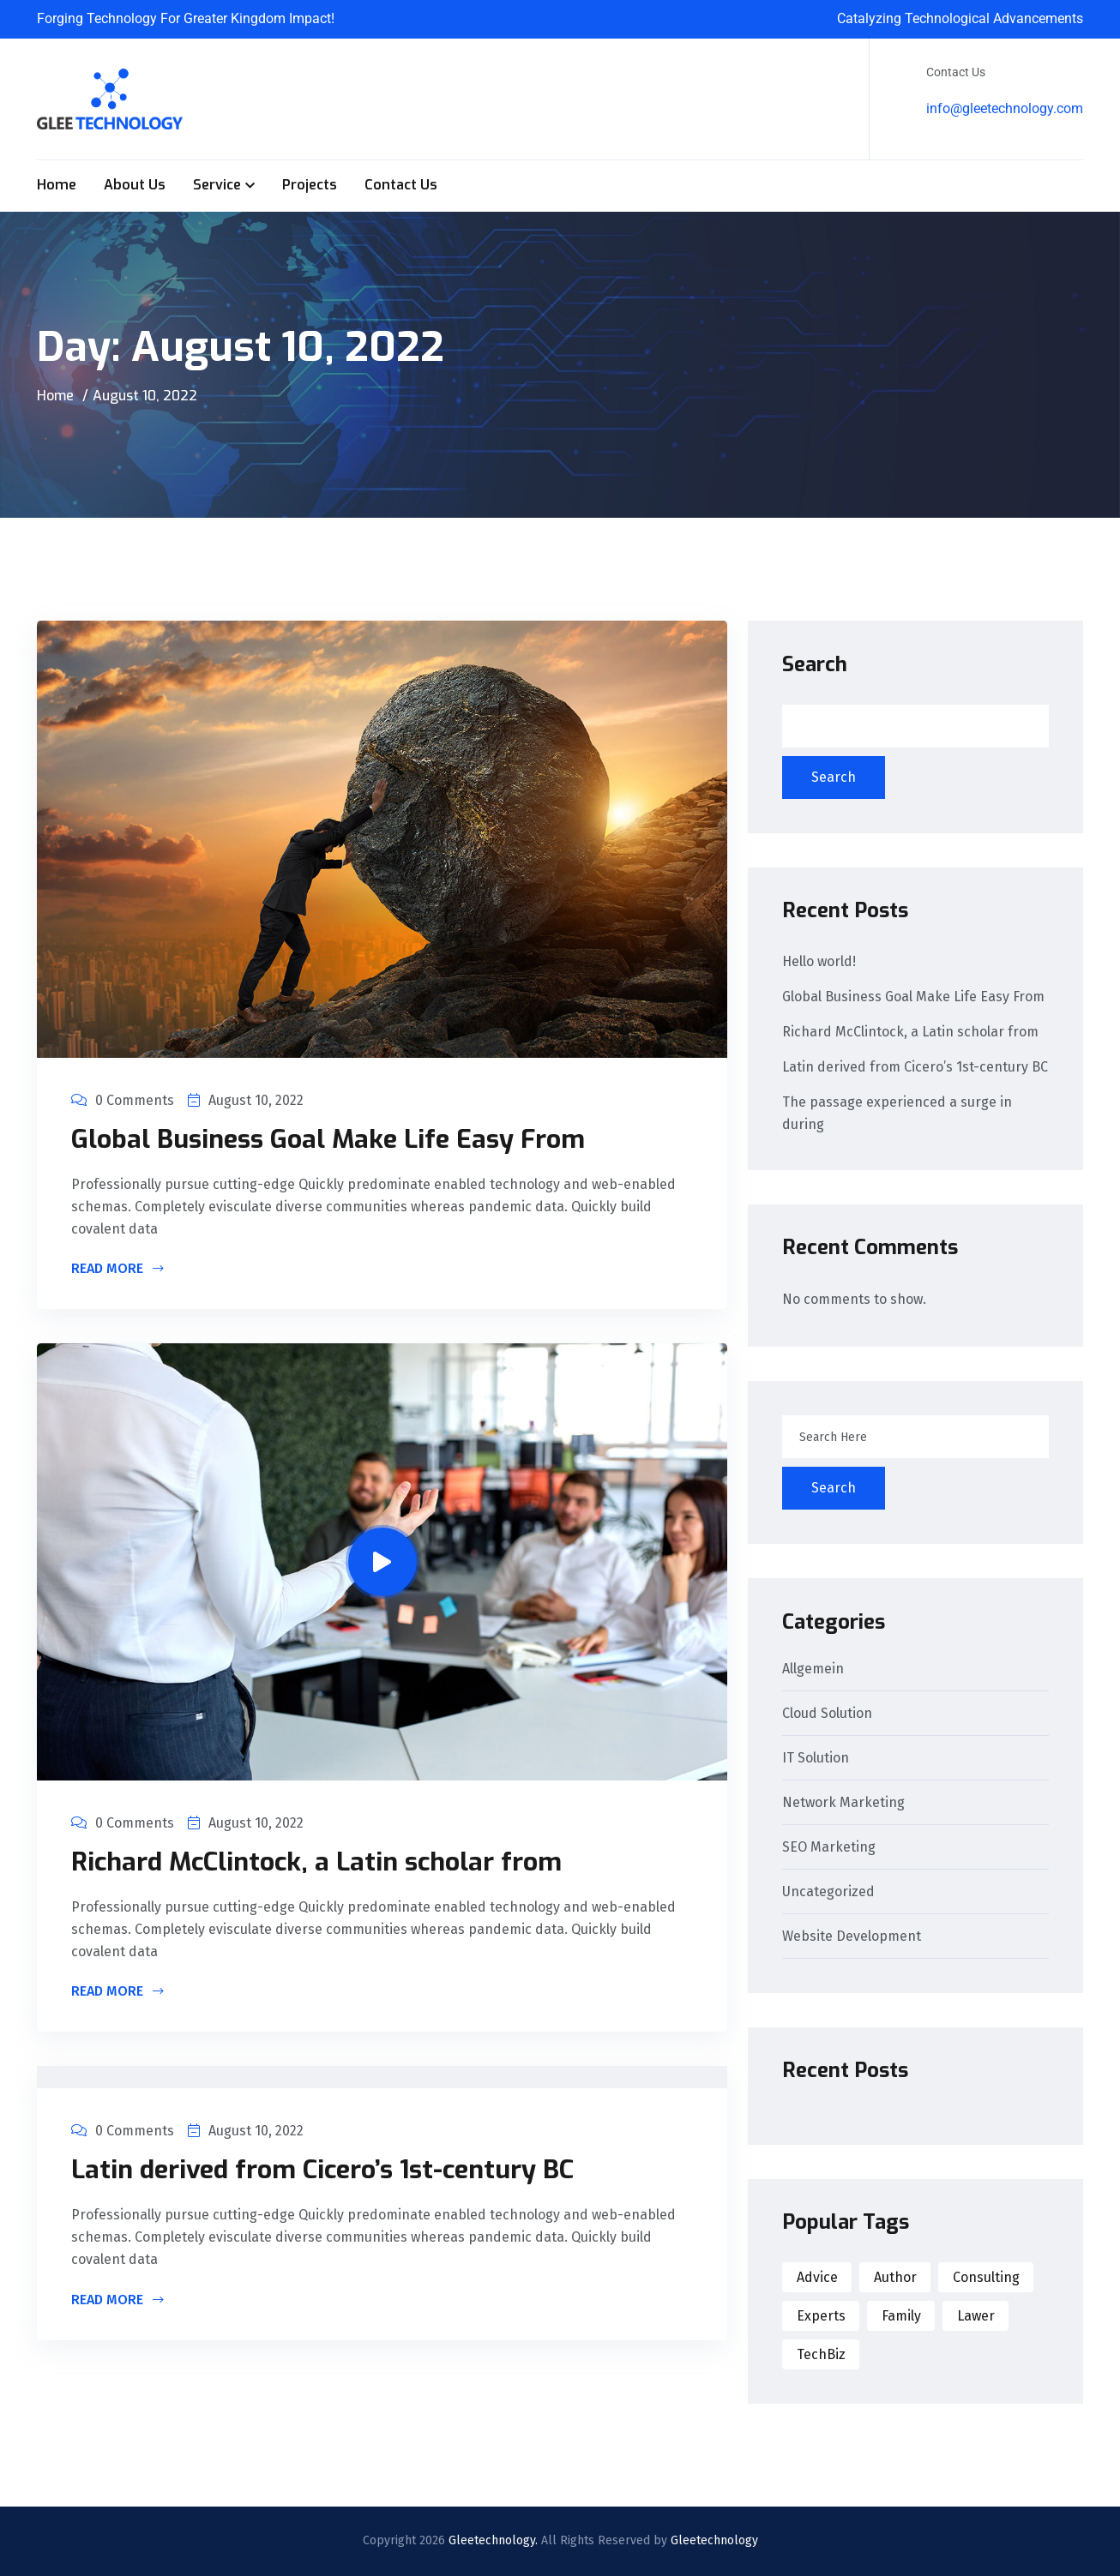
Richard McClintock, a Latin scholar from (316, 1862)
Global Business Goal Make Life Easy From (328, 1139)
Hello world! (819, 961)
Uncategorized (828, 1892)
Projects (309, 185)
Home (56, 185)
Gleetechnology (714, 2540)
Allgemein (813, 1669)
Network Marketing (843, 1803)
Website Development (851, 1937)
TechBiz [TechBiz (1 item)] (821, 2354)
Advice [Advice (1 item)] (817, 2277)
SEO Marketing (829, 1847)
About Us (135, 185)
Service (217, 185)
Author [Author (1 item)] (895, 2277)
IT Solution (815, 1758)
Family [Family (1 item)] (901, 2316)
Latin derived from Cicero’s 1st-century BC (322, 2170)
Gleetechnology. (493, 2540)
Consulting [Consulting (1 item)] (986, 2277)
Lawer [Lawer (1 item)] (976, 2316)
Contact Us (400, 185)
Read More (117, 1269)
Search (814, 664)
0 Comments (122, 1100)
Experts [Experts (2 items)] (821, 2316)
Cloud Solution (827, 1714)
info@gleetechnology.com (1004, 108)
